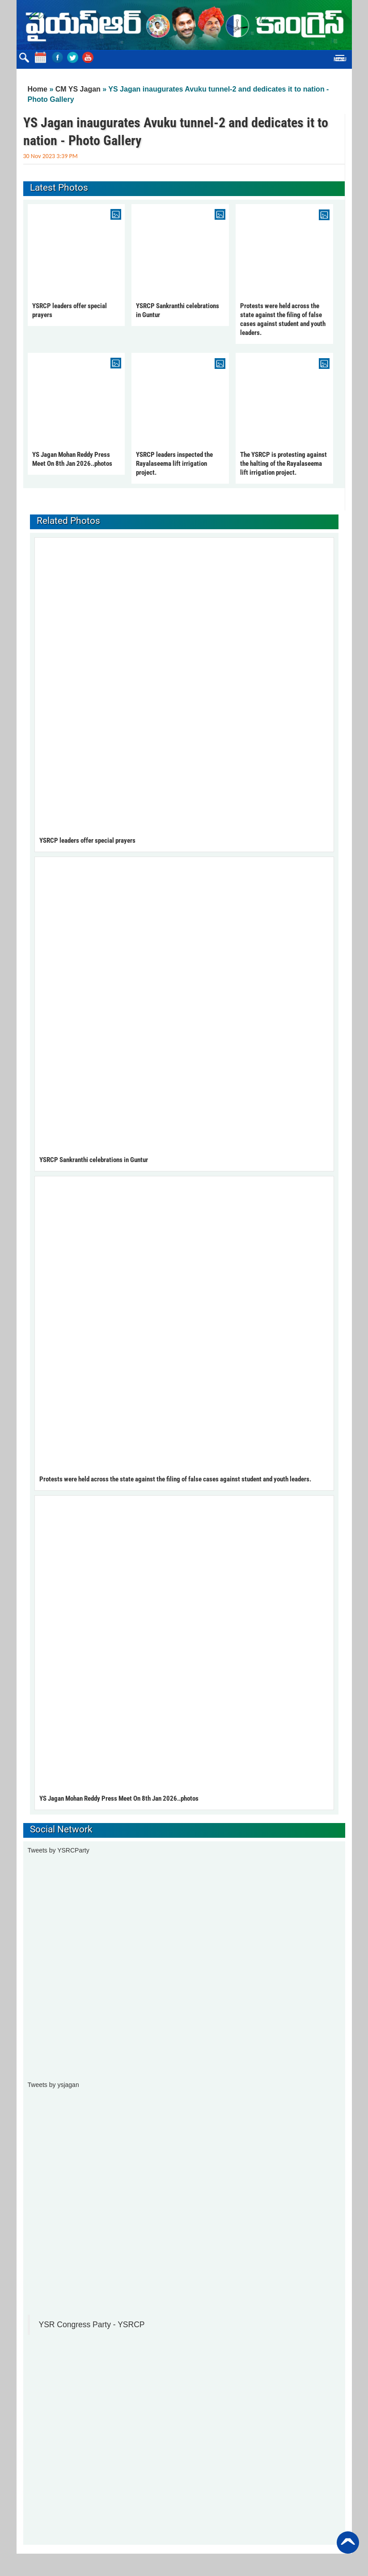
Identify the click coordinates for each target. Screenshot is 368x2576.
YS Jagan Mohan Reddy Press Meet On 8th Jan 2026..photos (119, 1798)
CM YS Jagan (78, 89)
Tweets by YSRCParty (58, 1850)
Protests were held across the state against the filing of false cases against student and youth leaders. (175, 1479)
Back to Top (348, 2542)
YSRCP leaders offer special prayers (87, 840)
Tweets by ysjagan (53, 2084)
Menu (340, 59)
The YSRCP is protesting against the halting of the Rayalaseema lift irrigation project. (283, 464)
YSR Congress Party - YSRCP (92, 2324)
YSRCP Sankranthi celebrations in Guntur (93, 1160)
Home (37, 89)
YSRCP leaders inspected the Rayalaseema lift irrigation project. (174, 464)
